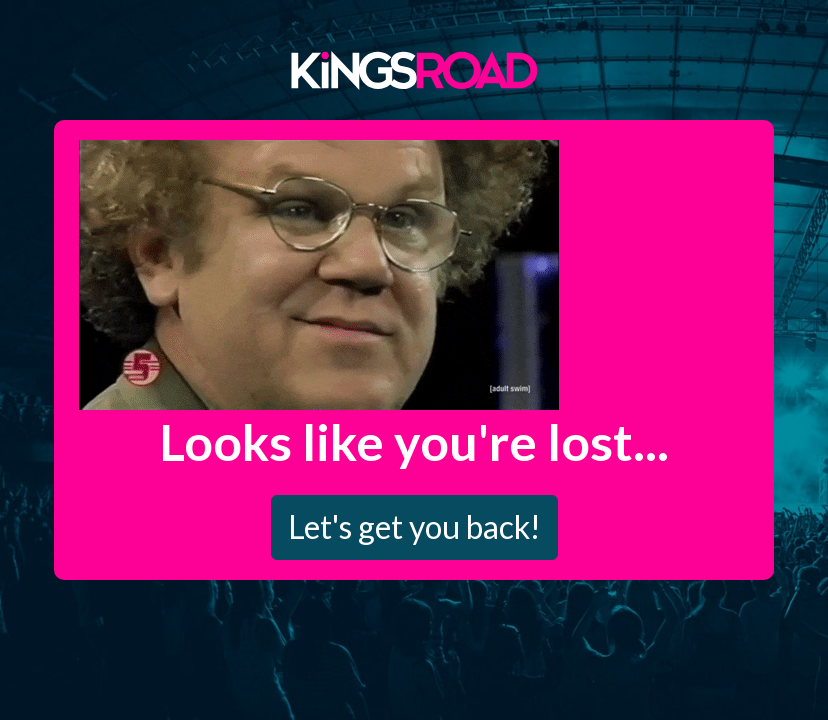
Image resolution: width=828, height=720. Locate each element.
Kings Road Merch (414, 69)
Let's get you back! (414, 526)
